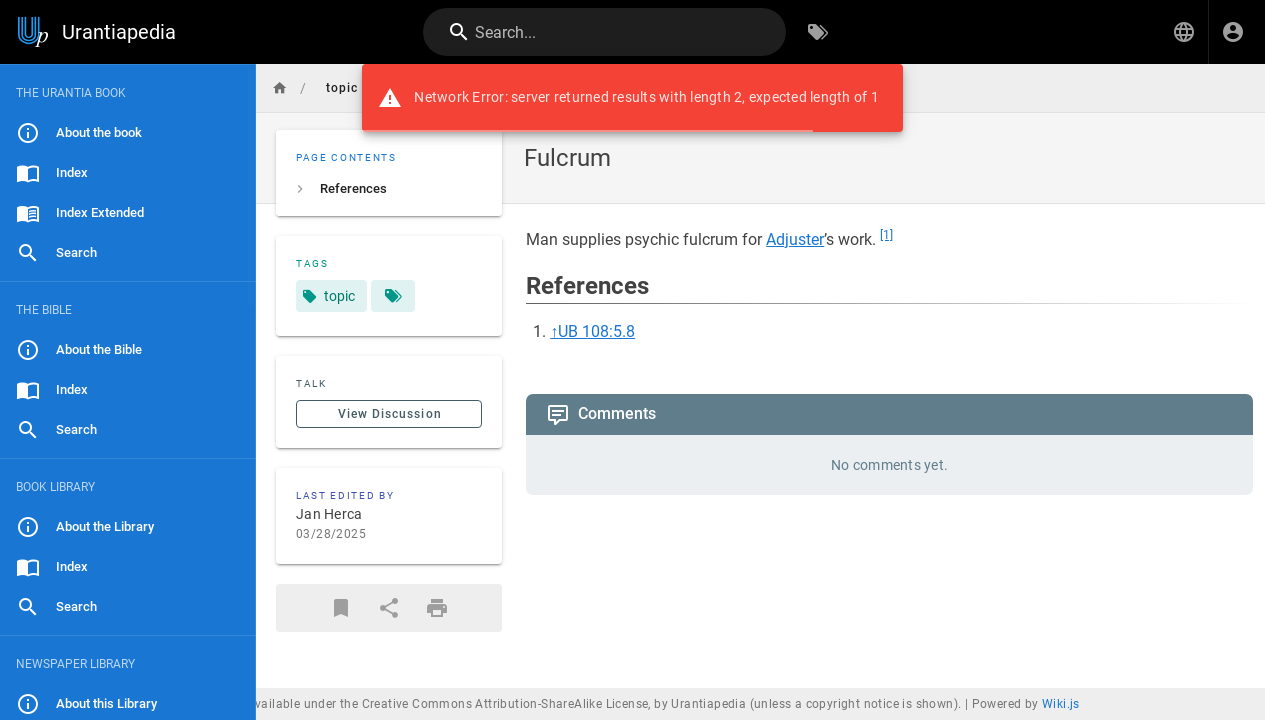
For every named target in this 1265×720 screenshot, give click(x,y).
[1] (886, 235)
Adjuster (795, 239)
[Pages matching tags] (393, 296)
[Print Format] (437, 608)
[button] (1184, 32)
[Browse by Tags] (818, 32)
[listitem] (389, 189)
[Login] (1233, 32)
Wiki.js (1061, 704)
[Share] (389, 608)
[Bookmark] (341, 608)
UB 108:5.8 (596, 331)
